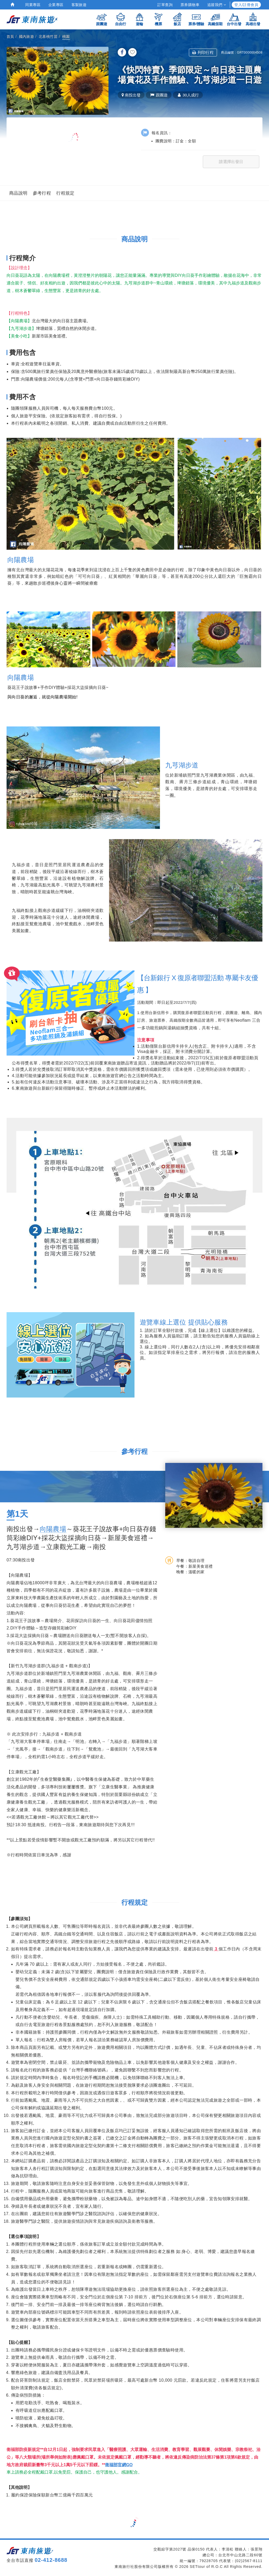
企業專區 (56, 5)
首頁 (10, 36)
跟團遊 (101, 19)
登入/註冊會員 (246, 5)
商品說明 (18, 193)
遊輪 (139, 19)
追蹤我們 (216, 5)
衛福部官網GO (119, 2465)
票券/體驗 (196, 19)
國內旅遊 (26, 36)
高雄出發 (253, 19)
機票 (158, 19)
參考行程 (42, 193)
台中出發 (234, 19)
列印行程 (203, 52)
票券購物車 (189, 5)
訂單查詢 (165, 5)
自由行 (120, 19)
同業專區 (32, 5)
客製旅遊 (79, 5)
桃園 (66, 36)
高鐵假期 (215, 19)
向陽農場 (53, 1529)
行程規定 (65, 193)
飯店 (177, 19)
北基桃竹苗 (48, 36)
